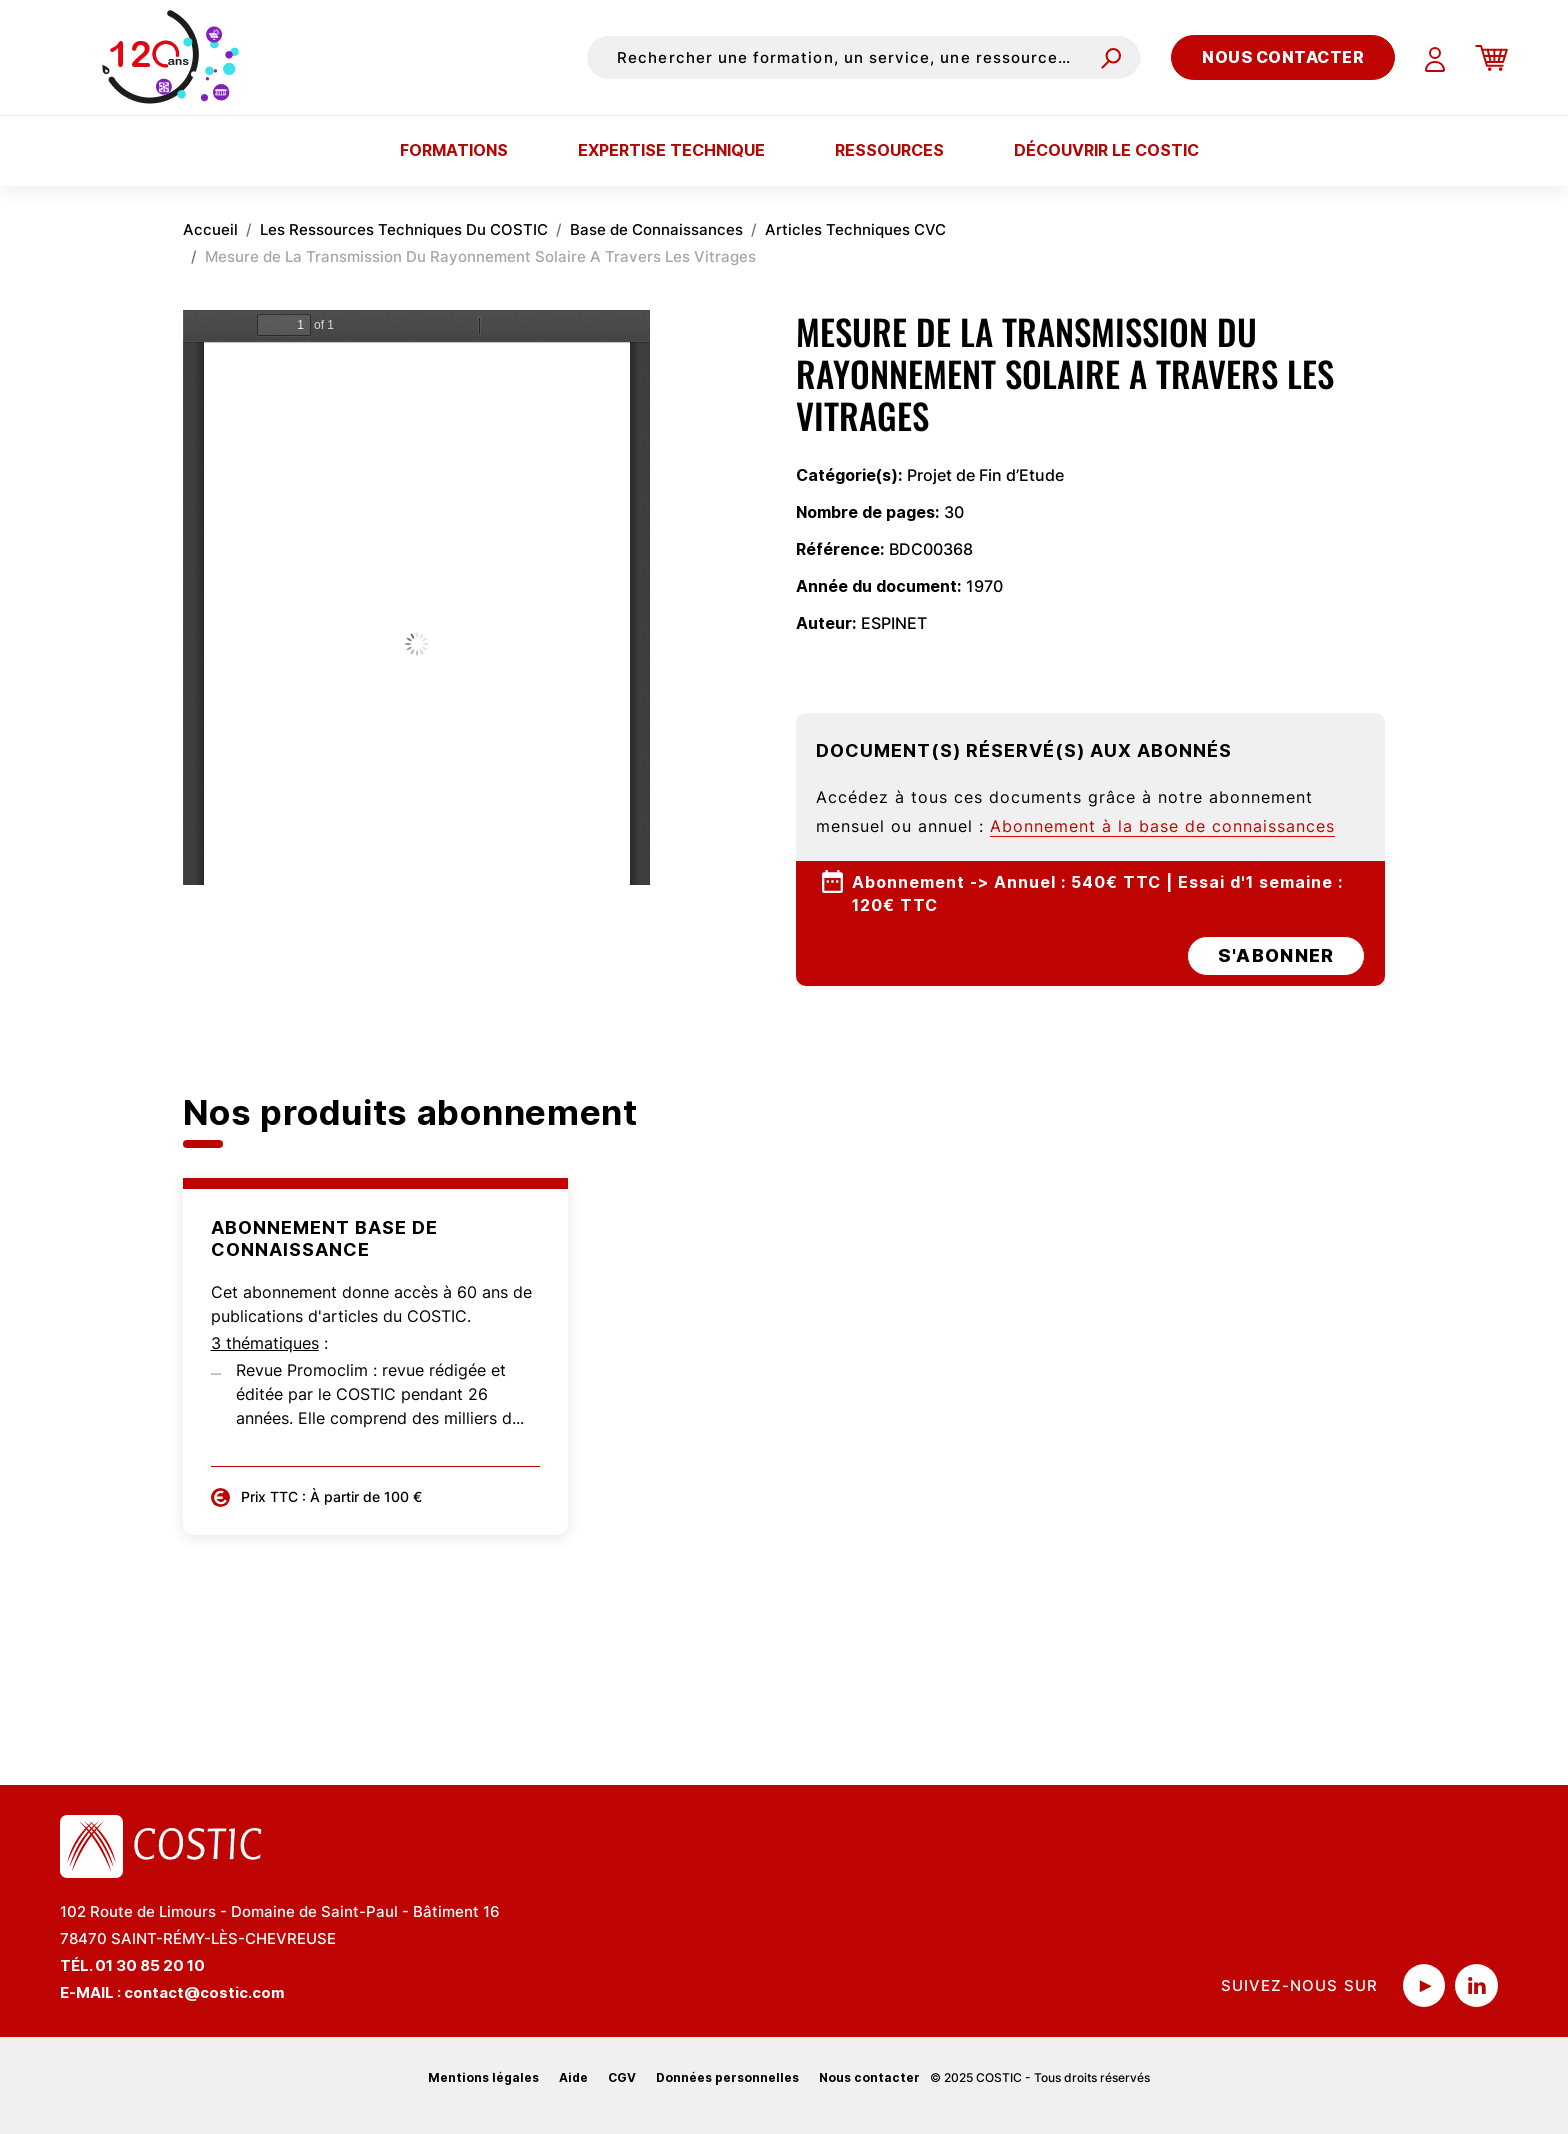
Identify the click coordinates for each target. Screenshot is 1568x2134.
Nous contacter (1283, 57)
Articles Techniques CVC (855, 229)
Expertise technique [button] (671, 150)
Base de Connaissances (656, 229)
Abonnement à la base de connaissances (1162, 826)
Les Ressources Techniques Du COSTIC (404, 229)
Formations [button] (454, 150)
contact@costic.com (204, 1992)
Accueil (210, 229)
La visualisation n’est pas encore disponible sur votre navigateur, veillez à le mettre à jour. (416, 597)
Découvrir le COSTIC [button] (1106, 150)
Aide (573, 2077)
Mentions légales (483, 2077)
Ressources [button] (889, 150)
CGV (622, 2077)
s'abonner (1276, 955)
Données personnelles (727, 2077)
